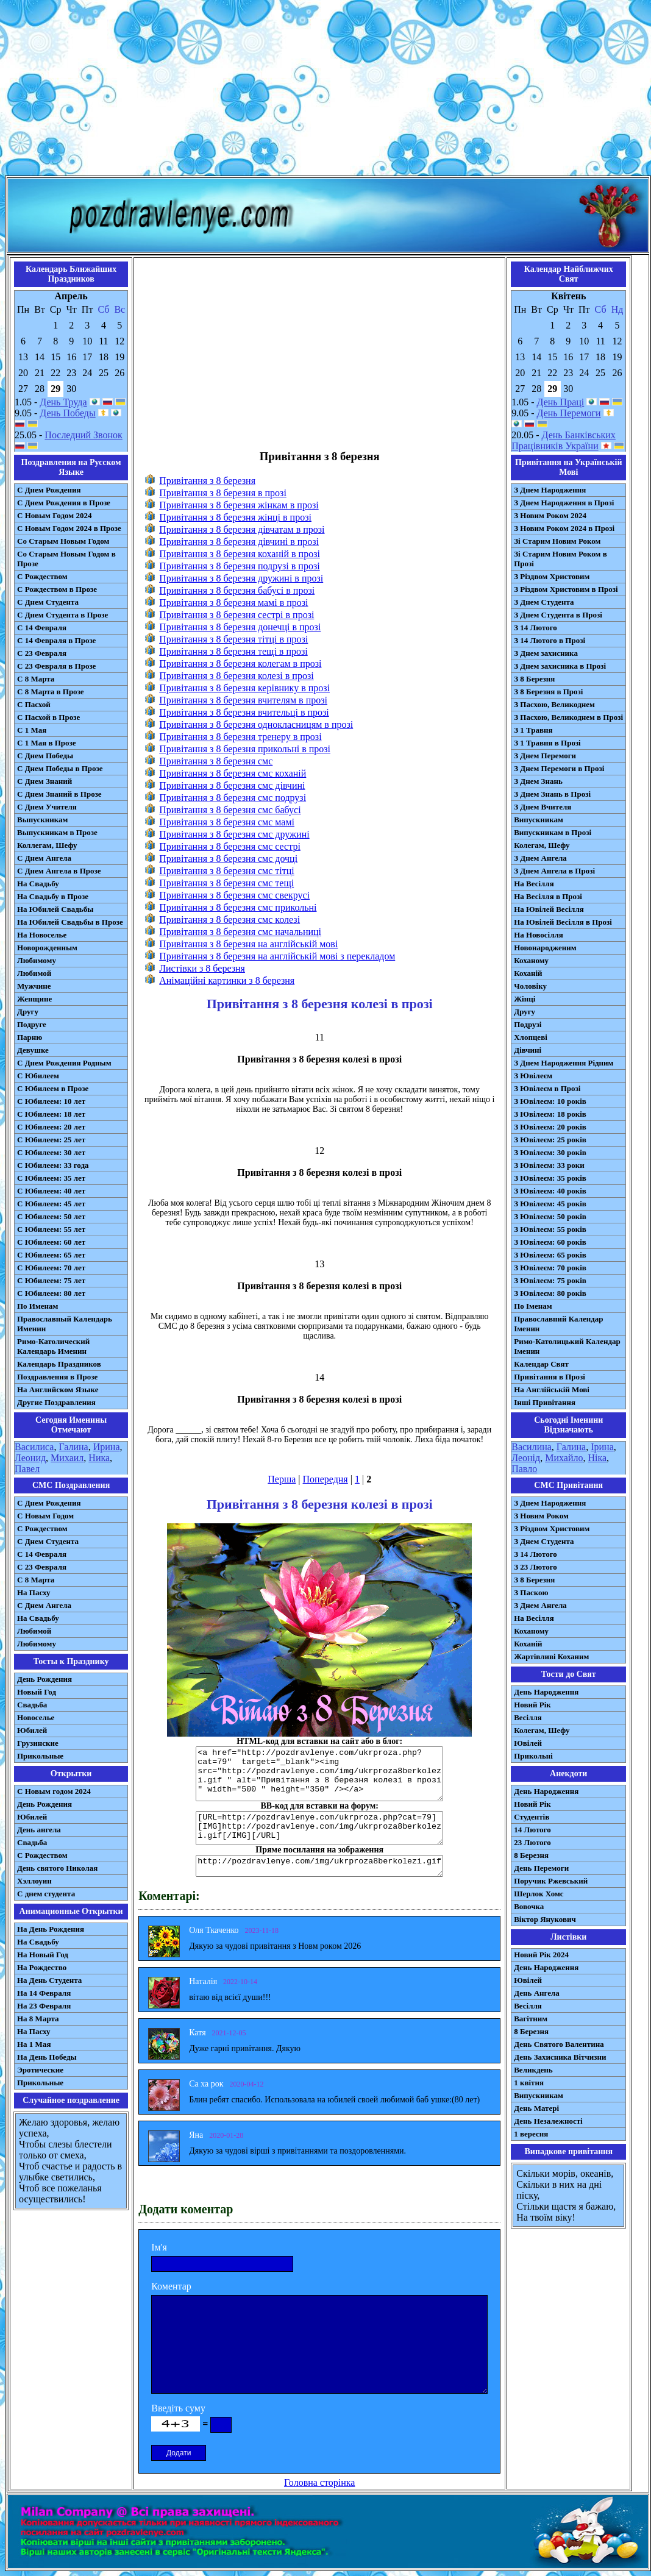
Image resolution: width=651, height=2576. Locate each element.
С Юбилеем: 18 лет (51, 1114)
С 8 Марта (35, 678)
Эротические (40, 2069)
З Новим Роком (541, 1515)
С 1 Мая (31, 730)
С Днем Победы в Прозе (60, 768)
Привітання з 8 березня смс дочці (228, 858)
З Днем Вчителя (542, 806)
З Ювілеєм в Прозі (547, 1088)
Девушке (33, 1050)
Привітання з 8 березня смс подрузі (232, 797)
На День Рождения (50, 1929)
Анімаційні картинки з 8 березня (226, 980)
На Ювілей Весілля (549, 909)
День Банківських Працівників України (563, 440)
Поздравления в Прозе (57, 1376)
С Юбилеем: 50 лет (51, 1216)
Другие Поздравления (56, 1402)
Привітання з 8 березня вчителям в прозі (243, 700)
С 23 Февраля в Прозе (56, 666)
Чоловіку (530, 986)
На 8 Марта (38, 2018)
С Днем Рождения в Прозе (63, 502)
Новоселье (35, 1717)
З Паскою (531, 1592)
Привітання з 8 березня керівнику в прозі (244, 688)
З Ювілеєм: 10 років (550, 1101)
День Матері (536, 2108)
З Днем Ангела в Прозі (554, 870)
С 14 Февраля (41, 627)
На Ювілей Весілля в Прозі (563, 922)
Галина (73, 1447)
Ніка (597, 1458)
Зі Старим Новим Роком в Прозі (560, 558)
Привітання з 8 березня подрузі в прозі (239, 566)
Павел (27, 1469)
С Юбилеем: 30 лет (51, 1152)
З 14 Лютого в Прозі (549, 640)
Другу (27, 1011)
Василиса (34, 1447)
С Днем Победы (45, 755)
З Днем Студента (544, 602)
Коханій (528, 973)
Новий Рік (532, 1704)
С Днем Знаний (44, 781)
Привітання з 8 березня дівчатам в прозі (241, 529)
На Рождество (41, 1967)
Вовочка (529, 1906)
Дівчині (527, 1050)
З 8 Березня (534, 678)
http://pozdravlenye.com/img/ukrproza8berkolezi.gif (319, 1866)
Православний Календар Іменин (558, 1323)
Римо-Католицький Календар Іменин (567, 1346)
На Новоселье (41, 934)
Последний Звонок (83, 435)
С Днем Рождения (49, 489)
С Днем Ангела (44, 858)
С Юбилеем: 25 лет (51, 1139)
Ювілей (528, 1743)
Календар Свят (541, 1363)
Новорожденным (47, 947)
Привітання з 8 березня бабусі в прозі (237, 590)
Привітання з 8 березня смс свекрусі (234, 895)
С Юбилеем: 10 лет (51, 1101)
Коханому (531, 960)
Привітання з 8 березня (207, 480)
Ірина (602, 1447)
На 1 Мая (34, 2044)
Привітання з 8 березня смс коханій (232, 773)
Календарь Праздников (59, 1363)
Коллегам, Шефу (47, 845)
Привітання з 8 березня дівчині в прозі (239, 541)
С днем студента (46, 1893)
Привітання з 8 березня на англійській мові (248, 944)
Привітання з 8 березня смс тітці (226, 871)
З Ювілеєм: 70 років (550, 1267)
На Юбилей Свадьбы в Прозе (70, 922)
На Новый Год (42, 1954)
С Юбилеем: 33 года (53, 1165)
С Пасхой (34, 704)
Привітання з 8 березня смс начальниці (240, 932)
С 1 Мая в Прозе (46, 742)
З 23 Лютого (535, 1566)
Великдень (533, 2069)
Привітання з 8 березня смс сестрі (230, 846)
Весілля (528, 1717)
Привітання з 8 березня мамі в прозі (233, 602)
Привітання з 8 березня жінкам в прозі (238, 505)
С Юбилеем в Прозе (52, 1088)
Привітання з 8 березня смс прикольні (237, 907)
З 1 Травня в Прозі (547, 742)
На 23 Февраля (44, 2005)
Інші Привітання (544, 1402)
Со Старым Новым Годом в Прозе (66, 558)
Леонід (525, 1458)
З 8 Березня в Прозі (548, 691)
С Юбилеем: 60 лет (51, 1242)
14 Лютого (532, 1829)
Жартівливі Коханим (551, 1656)
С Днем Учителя (47, 806)
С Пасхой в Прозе (48, 717)
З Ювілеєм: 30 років (550, 1152)
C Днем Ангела (44, 1605)
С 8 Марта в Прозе (50, 691)
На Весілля (533, 883)
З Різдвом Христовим (551, 576)
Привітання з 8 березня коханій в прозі (239, 554)
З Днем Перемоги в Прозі (559, 768)
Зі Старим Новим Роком (557, 541)
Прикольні (533, 1755)
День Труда (63, 402)
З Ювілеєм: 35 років (550, 1178)
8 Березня (531, 1855)
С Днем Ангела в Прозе (59, 870)
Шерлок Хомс (538, 1893)
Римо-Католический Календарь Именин (53, 1346)
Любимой (34, 973)
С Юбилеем (38, 1075)
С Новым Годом (45, 1515)
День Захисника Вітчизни (560, 2057)
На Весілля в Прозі (548, 896)
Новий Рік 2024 (541, 1954)
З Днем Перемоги (545, 755)
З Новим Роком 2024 (550, 515)
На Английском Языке (57, 1389)
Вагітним (530, 2018)
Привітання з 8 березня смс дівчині (232, 785)
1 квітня (529, 2082)
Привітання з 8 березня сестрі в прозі (236, 615)
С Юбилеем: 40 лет (51, 1190)
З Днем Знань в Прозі (552, 794)
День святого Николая (57, 1868)
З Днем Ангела (540, 858)
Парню (29, 1037)
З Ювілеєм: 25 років (550, 1139)
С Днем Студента (48, 602)
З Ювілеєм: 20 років (550, 1126)
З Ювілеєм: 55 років (550, 1229)
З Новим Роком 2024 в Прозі (564, 528)
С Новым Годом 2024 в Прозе (69, 528)
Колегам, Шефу (541, 845)
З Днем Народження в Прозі (564, 502)
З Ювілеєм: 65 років (550, 1254)
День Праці (561, 402)
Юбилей (32, 1730)
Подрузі (527, 1024)
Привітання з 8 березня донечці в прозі (240, 627)
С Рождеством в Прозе (57, 589)
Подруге (31, 1024)
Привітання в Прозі (549, 1376)
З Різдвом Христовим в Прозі (565, 589)
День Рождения (44, 1679)
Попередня (325, 1479)
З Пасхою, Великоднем (554, 704)
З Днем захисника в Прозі (560, 666)
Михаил (67, 1458)
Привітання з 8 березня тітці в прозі (233, 639)
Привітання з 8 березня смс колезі (229, 919)
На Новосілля (538, 934)
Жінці (524, 998)
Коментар (171, 2286)
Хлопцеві (530, 1037)
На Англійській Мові (551, 1389)
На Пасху (34, 1592)
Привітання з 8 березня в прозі (222, 493)
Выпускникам (42, 819)
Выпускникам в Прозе (57, 832)
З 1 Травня (533, 730)
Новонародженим (545, 947)
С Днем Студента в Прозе (62, 614)
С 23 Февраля (41, 653)
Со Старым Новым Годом (63, 541)
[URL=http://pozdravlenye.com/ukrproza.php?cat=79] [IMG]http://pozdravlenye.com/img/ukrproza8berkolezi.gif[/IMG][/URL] (319, 1828)
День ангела (39, 1829)
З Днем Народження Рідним (563, 1062)
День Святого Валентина (559, 2044)
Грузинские (38, 1743)
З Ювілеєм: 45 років (550, 1203)
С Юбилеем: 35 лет (51, 1178)
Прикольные (40, 1755)
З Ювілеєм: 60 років (550, 1242)
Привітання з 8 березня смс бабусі (230, 810)
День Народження (546, 1691)
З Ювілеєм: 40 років (550, 1190)
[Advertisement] (325, 90)
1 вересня (531, 2133)
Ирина (106, 1447)
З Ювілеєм (533, 1075)
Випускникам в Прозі (552, 832)
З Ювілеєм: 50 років (550, 1216)
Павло (524, 1469)
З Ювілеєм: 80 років (550, 1293)
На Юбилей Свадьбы (55, 909)
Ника (99, 1458)
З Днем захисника (546, 653)
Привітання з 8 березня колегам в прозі (240, 663)
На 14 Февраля (44, 1993)
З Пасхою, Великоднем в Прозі (568, 717)
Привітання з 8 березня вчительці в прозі (244, 712)
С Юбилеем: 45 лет (51, 1203)
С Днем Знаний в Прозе (59, 794)
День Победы (67, 413)
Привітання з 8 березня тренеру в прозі (240, 736)
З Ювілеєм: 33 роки (549, 1165)
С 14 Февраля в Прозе (56, 640)
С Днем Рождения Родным (64, 1062)
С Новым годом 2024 (54, 1791)
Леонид (30, 1458)
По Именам (37, 1306)
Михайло (564, 1458)
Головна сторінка (319, 2482)
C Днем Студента (48, 1541)
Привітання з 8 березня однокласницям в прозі (256, 724)
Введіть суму (178, 2408)
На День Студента (49, 1980)
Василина (531, 1447)
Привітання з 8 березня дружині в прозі (241, 578)
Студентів (531, 1816)
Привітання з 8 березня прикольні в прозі (244, 749)
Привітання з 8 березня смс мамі (226, 822)
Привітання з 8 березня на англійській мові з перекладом (277, 956)
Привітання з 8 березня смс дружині (234, 834)
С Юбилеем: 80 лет (51, 1293)
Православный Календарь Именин (64, 1323)
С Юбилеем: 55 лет (51, 1229)
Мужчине (34, 986)
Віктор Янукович (545, 1919)
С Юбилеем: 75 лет (51, 1280)
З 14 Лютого (535, 627)
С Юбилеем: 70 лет (51, 1267)
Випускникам (538, 819)
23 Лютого (532, 1842)
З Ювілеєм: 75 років (550, 1280)
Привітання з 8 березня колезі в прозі (236, 676)
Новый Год (36, 1691)
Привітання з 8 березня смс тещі (226, 883)
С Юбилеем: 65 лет (51, 1254)
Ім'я (159, 2247)
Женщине (34, 998)
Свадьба (32, 1704)
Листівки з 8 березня (202, 968)
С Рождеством (42, 576)
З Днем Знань (538, 781)
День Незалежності (548, 2121)
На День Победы (47, 2057)
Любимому (36, 960)
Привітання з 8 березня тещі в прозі (233, 651)
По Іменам (533, 1306)
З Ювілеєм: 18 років (550, 1114)
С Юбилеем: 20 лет (51, 1126)
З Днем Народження (550, 489)
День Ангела (537, 1993)
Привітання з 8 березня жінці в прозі (235, 517)
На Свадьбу (38, 883)
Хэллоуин (34, 1880)
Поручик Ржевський (551, 1880)
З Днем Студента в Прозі (558, 614)
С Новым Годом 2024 (54, 515)
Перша (282, 1479)
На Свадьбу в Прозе (52, 896)
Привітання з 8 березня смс (215, 761)
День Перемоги (569, 413)
